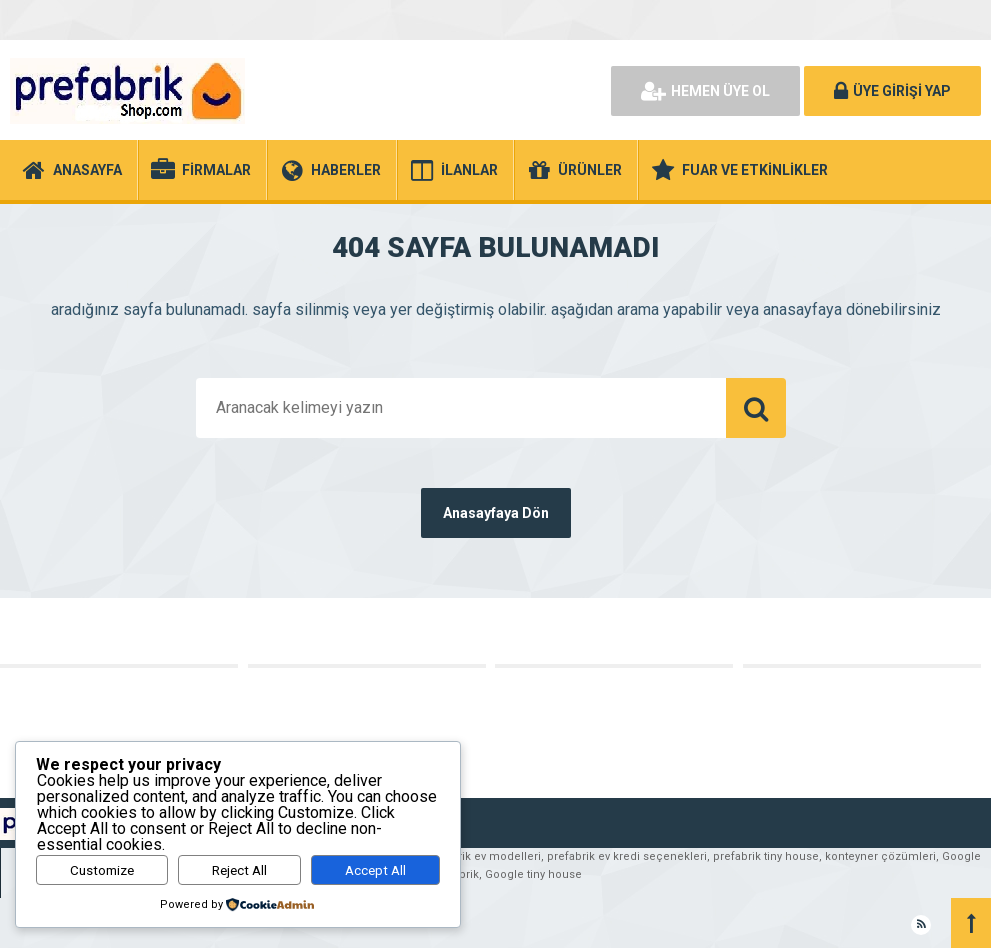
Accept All (375, 870)
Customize (102, 870)
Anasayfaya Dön (496, 513)
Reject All (239, 870)
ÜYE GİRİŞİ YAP (892, 91)
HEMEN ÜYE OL (705, 91)
